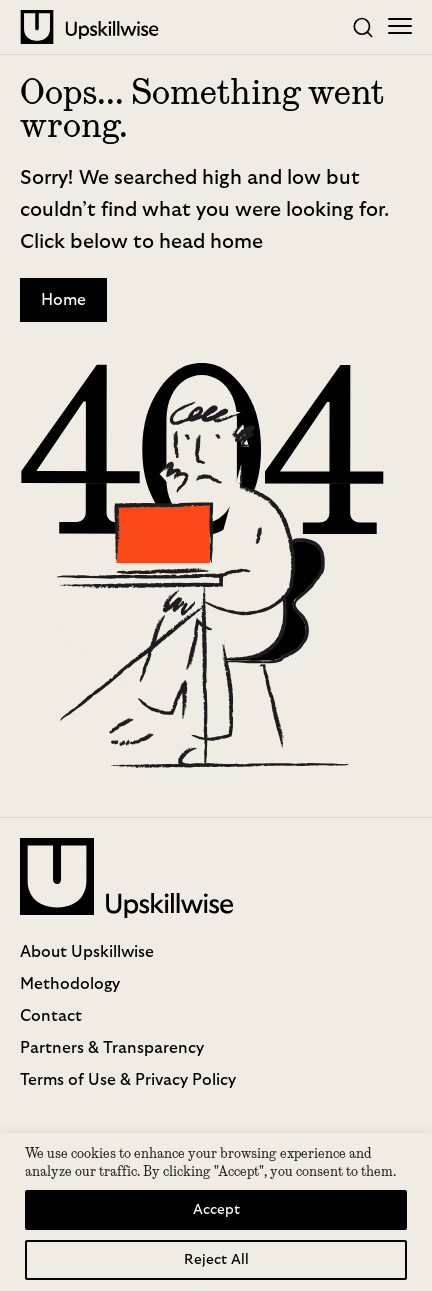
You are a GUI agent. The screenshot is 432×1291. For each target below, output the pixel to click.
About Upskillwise (87, 952)
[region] (216, 1212)
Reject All (216, 1260)
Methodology (70, 984)
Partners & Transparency (112, 1048)
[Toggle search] (363, 28)
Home (63, 300)
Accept (216, 1210)
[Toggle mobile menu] (400, 28)
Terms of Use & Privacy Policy (128, 1080)
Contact (51, 1016)
